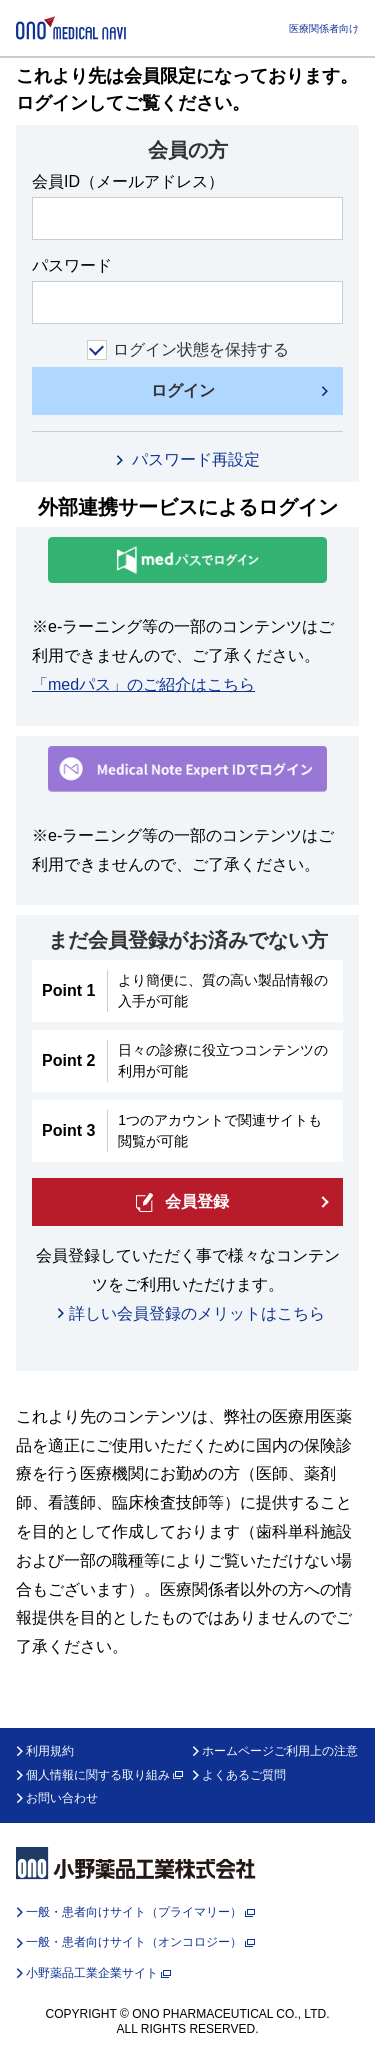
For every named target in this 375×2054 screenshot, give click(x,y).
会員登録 (182, 1202)
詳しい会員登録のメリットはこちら (197, 1313)
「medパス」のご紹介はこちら (143, 684)
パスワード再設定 (196, 459)
